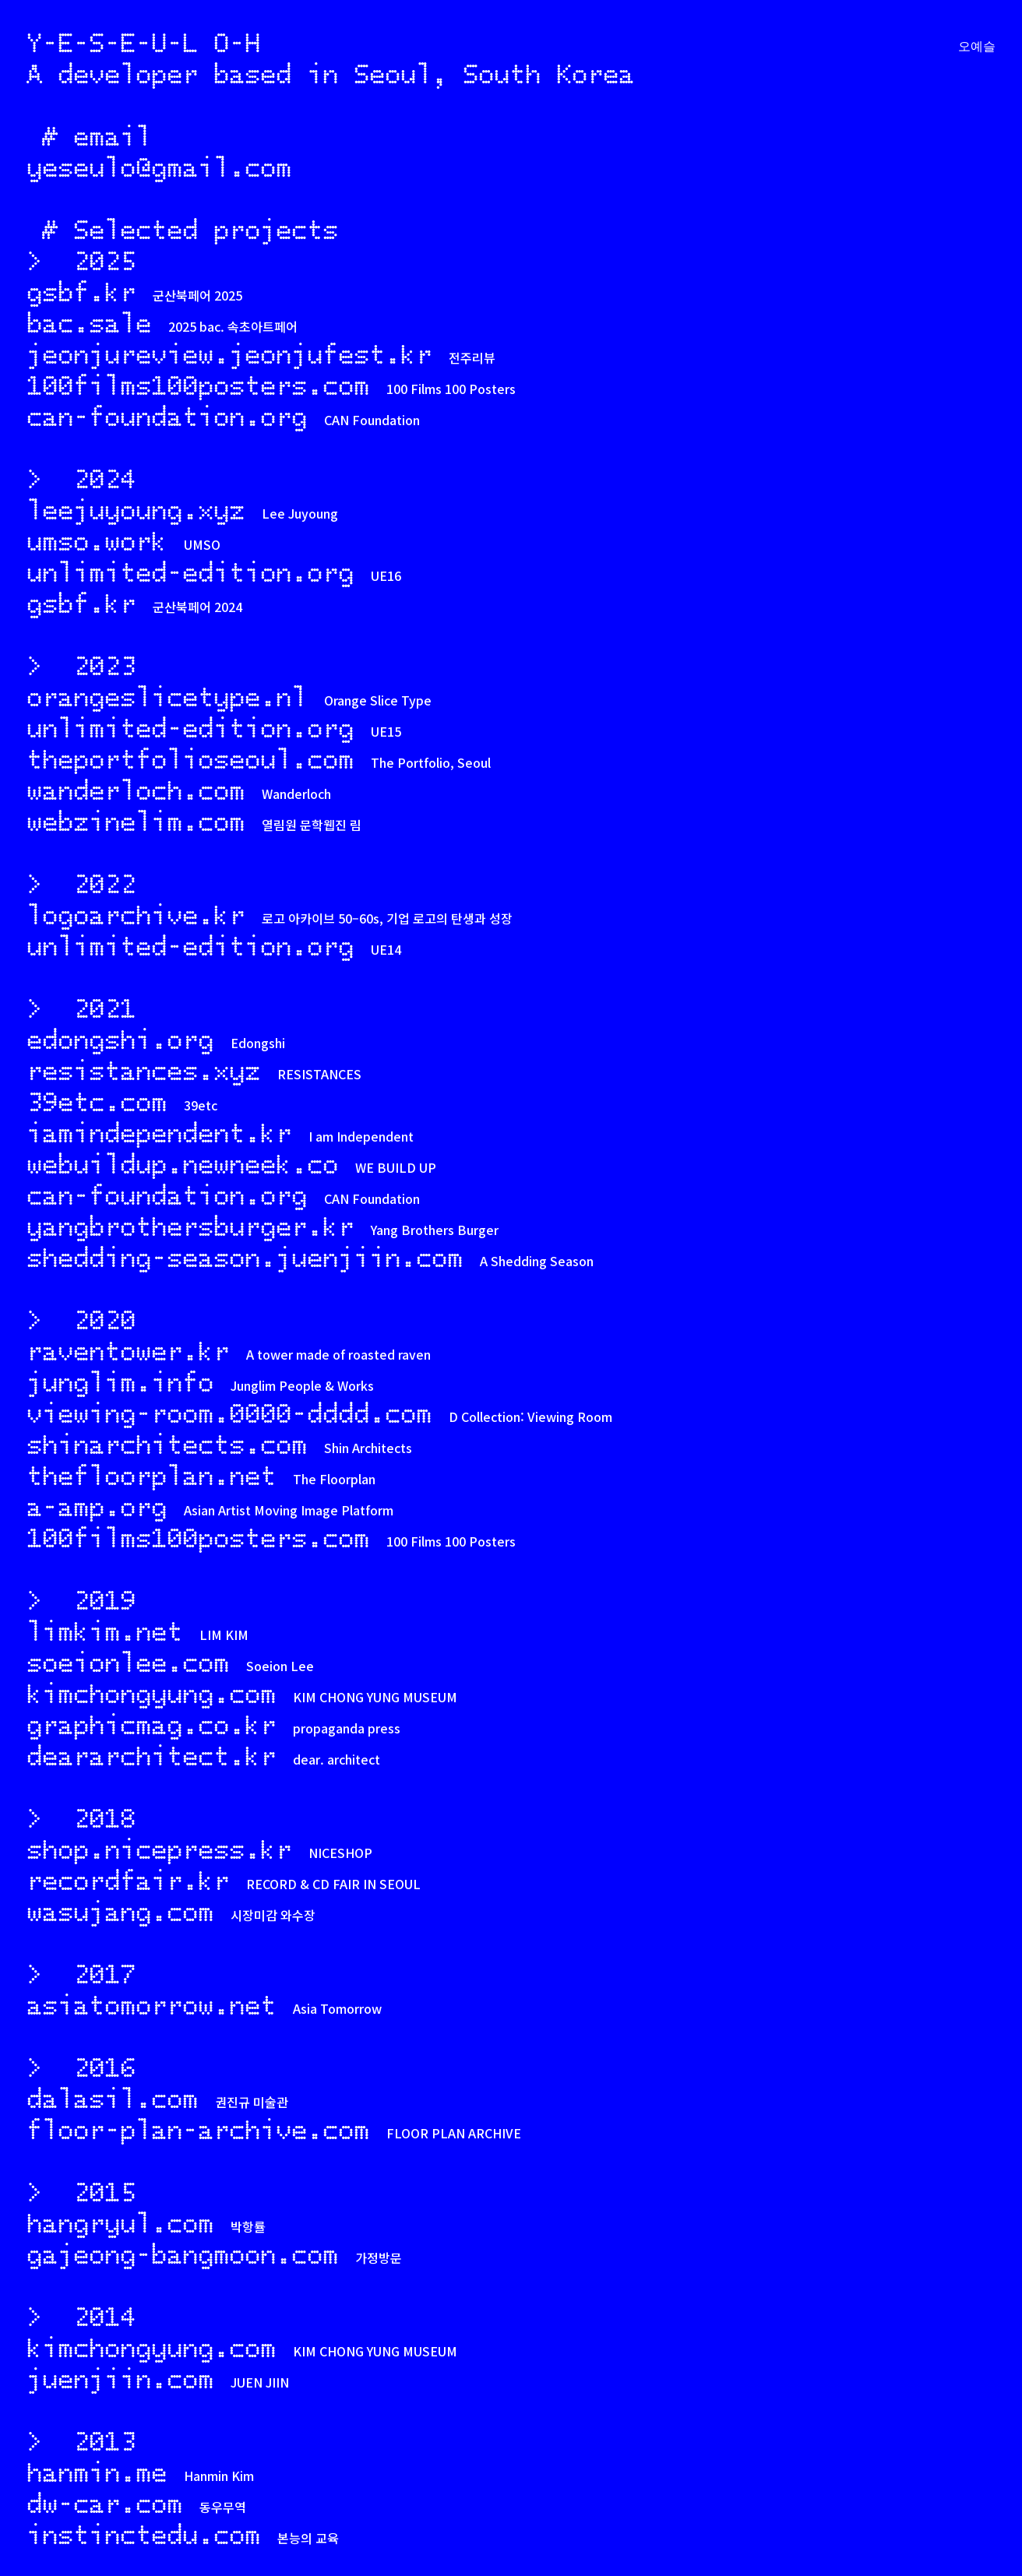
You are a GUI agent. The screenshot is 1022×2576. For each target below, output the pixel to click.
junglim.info (119, 1381)
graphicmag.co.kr (151, 1724)
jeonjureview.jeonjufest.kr (229, 353)
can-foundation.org (166, 415)
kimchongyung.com (151, 1693)
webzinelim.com (135, 820)
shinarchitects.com (166, 1443)
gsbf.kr (81, 291)
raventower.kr (127, 1350)
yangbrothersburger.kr (190, 1225)
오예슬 (977, 47)
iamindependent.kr (158, 1132)
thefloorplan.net (151, 1474)
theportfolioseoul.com (190, 758)
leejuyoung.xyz (135, 509)
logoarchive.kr (135, 914)
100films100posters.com (197, 384)
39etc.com (96, 1101)
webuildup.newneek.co (182, 1163)
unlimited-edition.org (190, 571)
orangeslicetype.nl (166, 696)
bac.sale (88, 322)
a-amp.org (96, 1506)
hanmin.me (96, 2471)
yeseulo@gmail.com (158, 166)
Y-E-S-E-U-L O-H (143, 41)
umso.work (96, 540)
